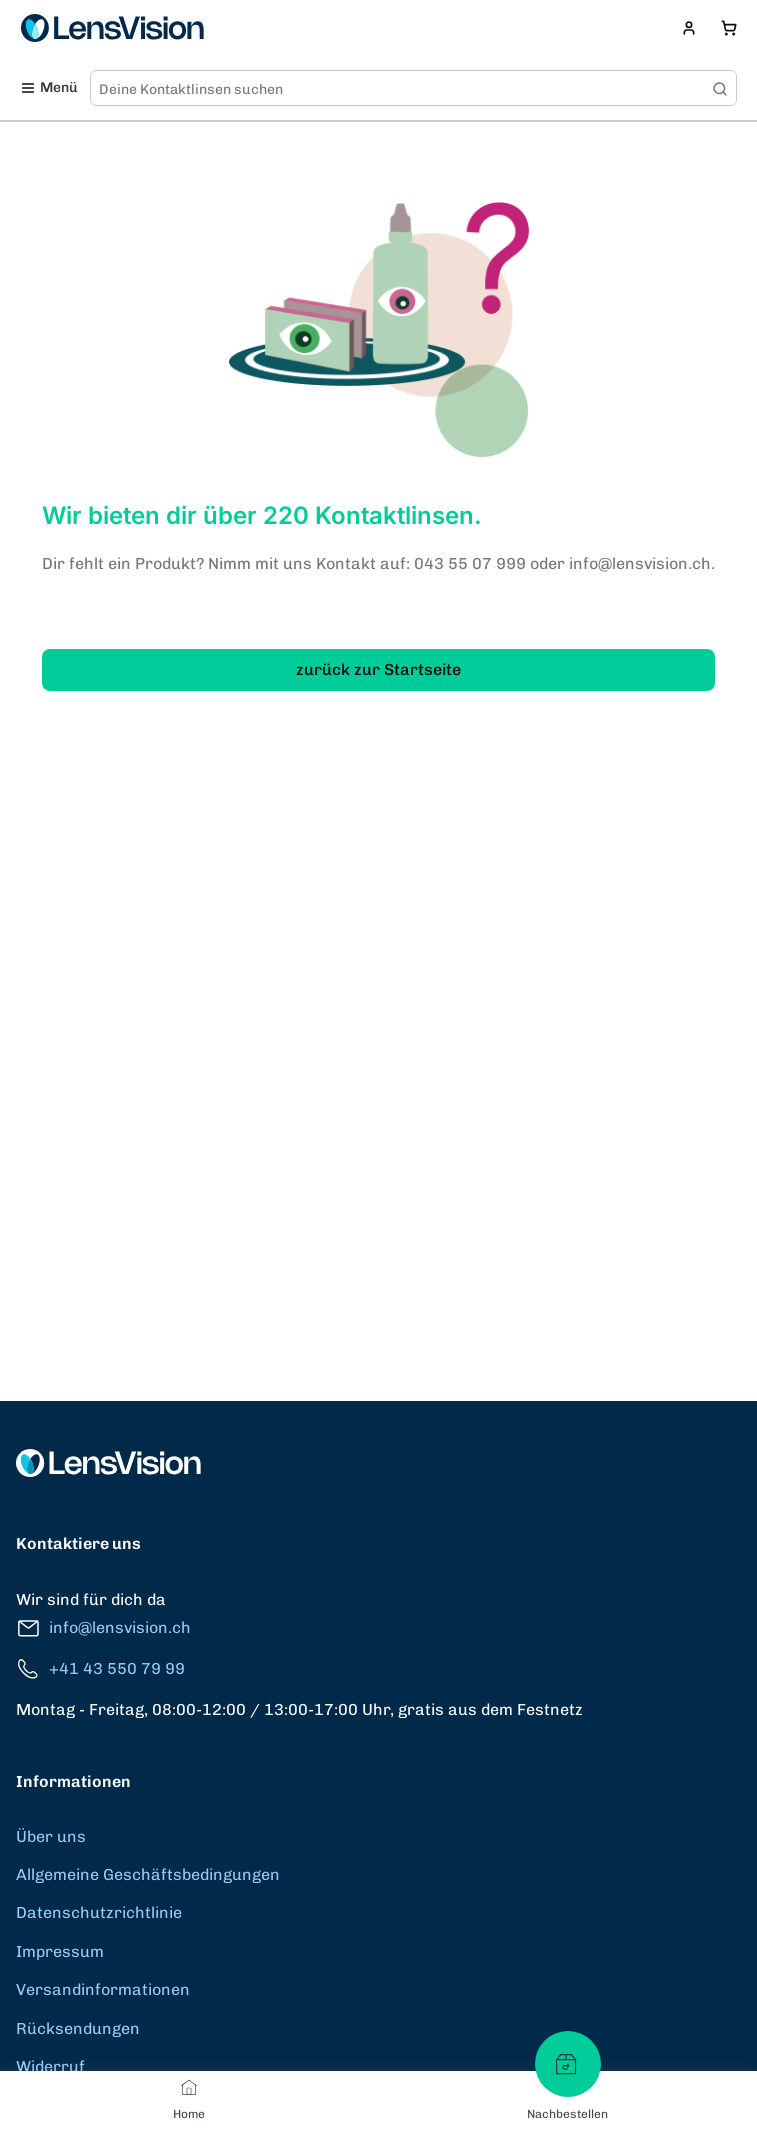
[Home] (189, 2087)
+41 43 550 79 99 (100, 1669)
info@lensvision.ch (103, 1628)
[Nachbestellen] (568, 2064)
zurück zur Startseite (378, 669)
